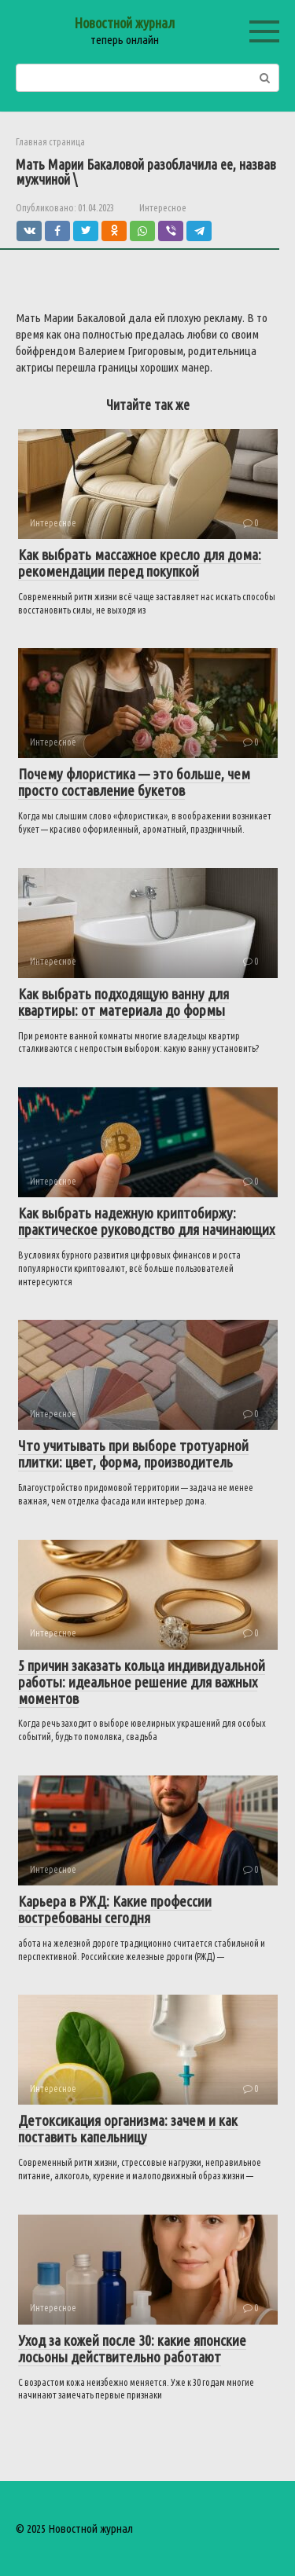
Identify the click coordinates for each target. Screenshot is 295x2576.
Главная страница (50, 142)
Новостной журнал (124, 23)
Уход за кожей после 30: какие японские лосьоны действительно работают (132, 2348)
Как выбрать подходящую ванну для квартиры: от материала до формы (123, 1002)
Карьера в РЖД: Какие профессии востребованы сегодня (115, 1909)
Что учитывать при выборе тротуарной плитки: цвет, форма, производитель (133, 1454)
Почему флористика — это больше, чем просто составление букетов (134, 782)
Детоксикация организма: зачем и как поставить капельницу (128, 2128)
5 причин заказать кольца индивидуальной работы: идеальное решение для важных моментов (141, 1682)
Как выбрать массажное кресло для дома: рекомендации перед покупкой (139, 563)
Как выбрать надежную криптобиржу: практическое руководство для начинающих (146, 1221)
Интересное (162, 207)
